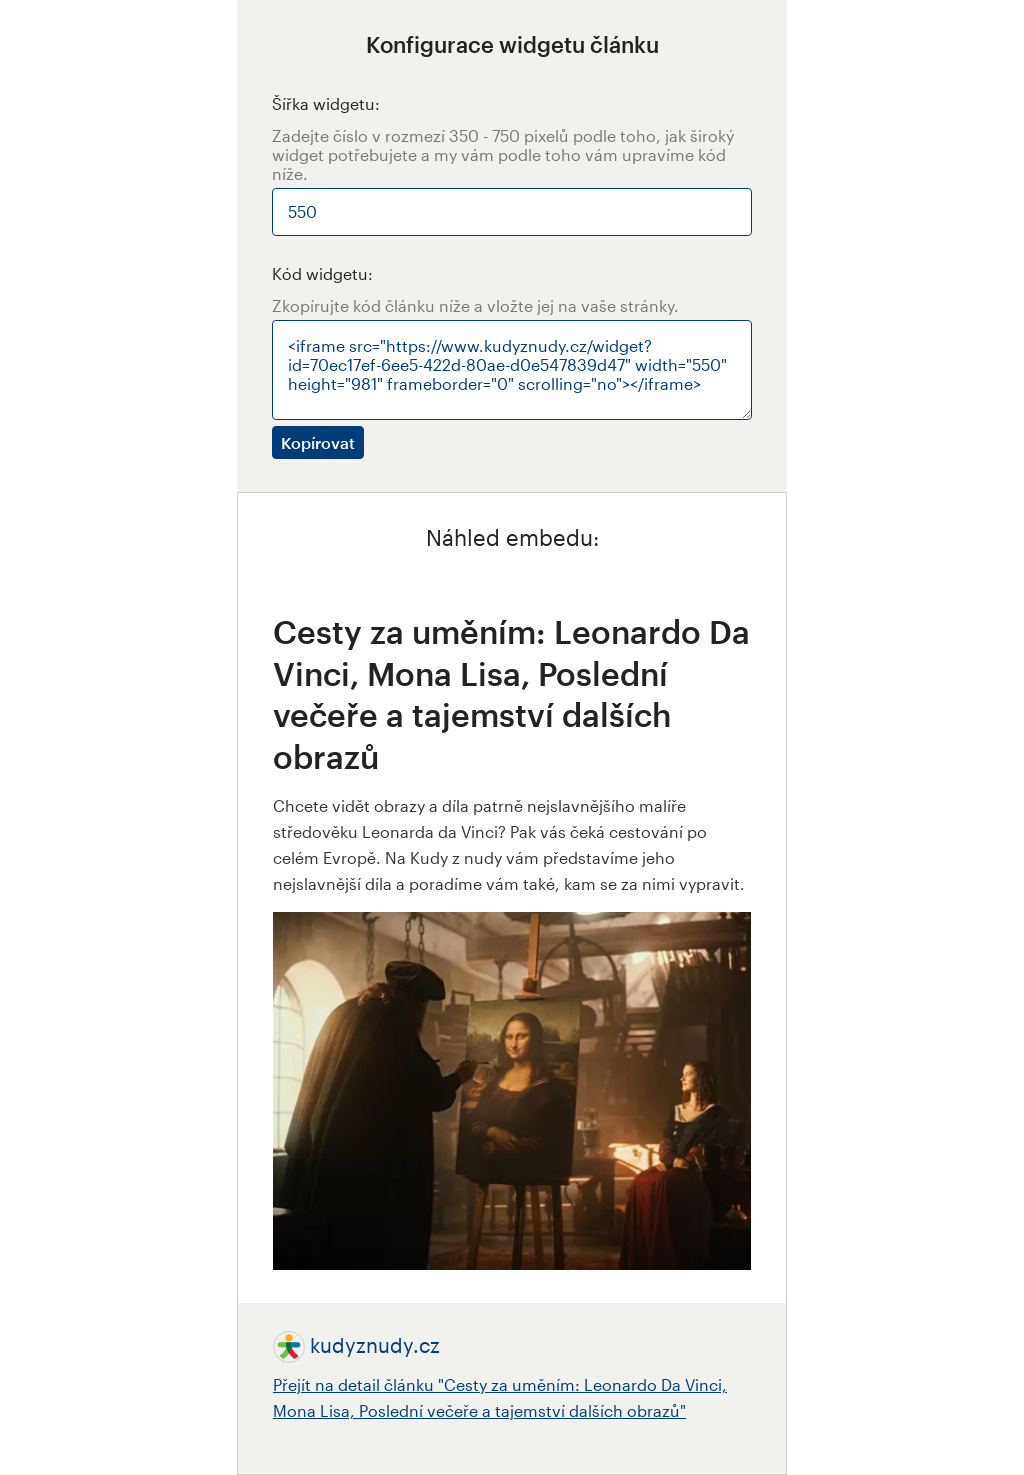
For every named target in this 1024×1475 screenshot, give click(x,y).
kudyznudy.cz (375, 1345)
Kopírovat (318, 442)
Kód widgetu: (322, 273)
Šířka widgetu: (326, 103)
